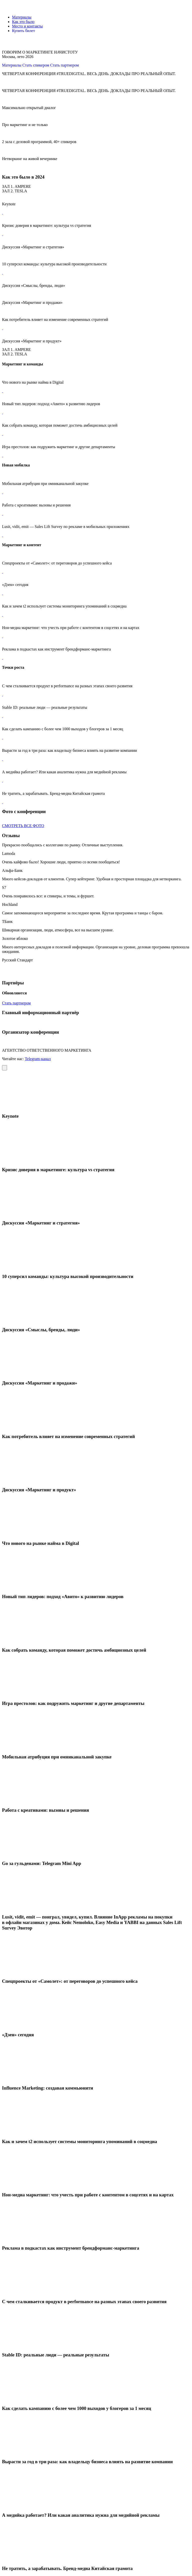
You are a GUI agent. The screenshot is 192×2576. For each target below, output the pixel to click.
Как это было (23, 22)
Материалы (22, 17)
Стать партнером (16, 1003)
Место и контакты (27, 26)
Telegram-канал (38, 1059)
